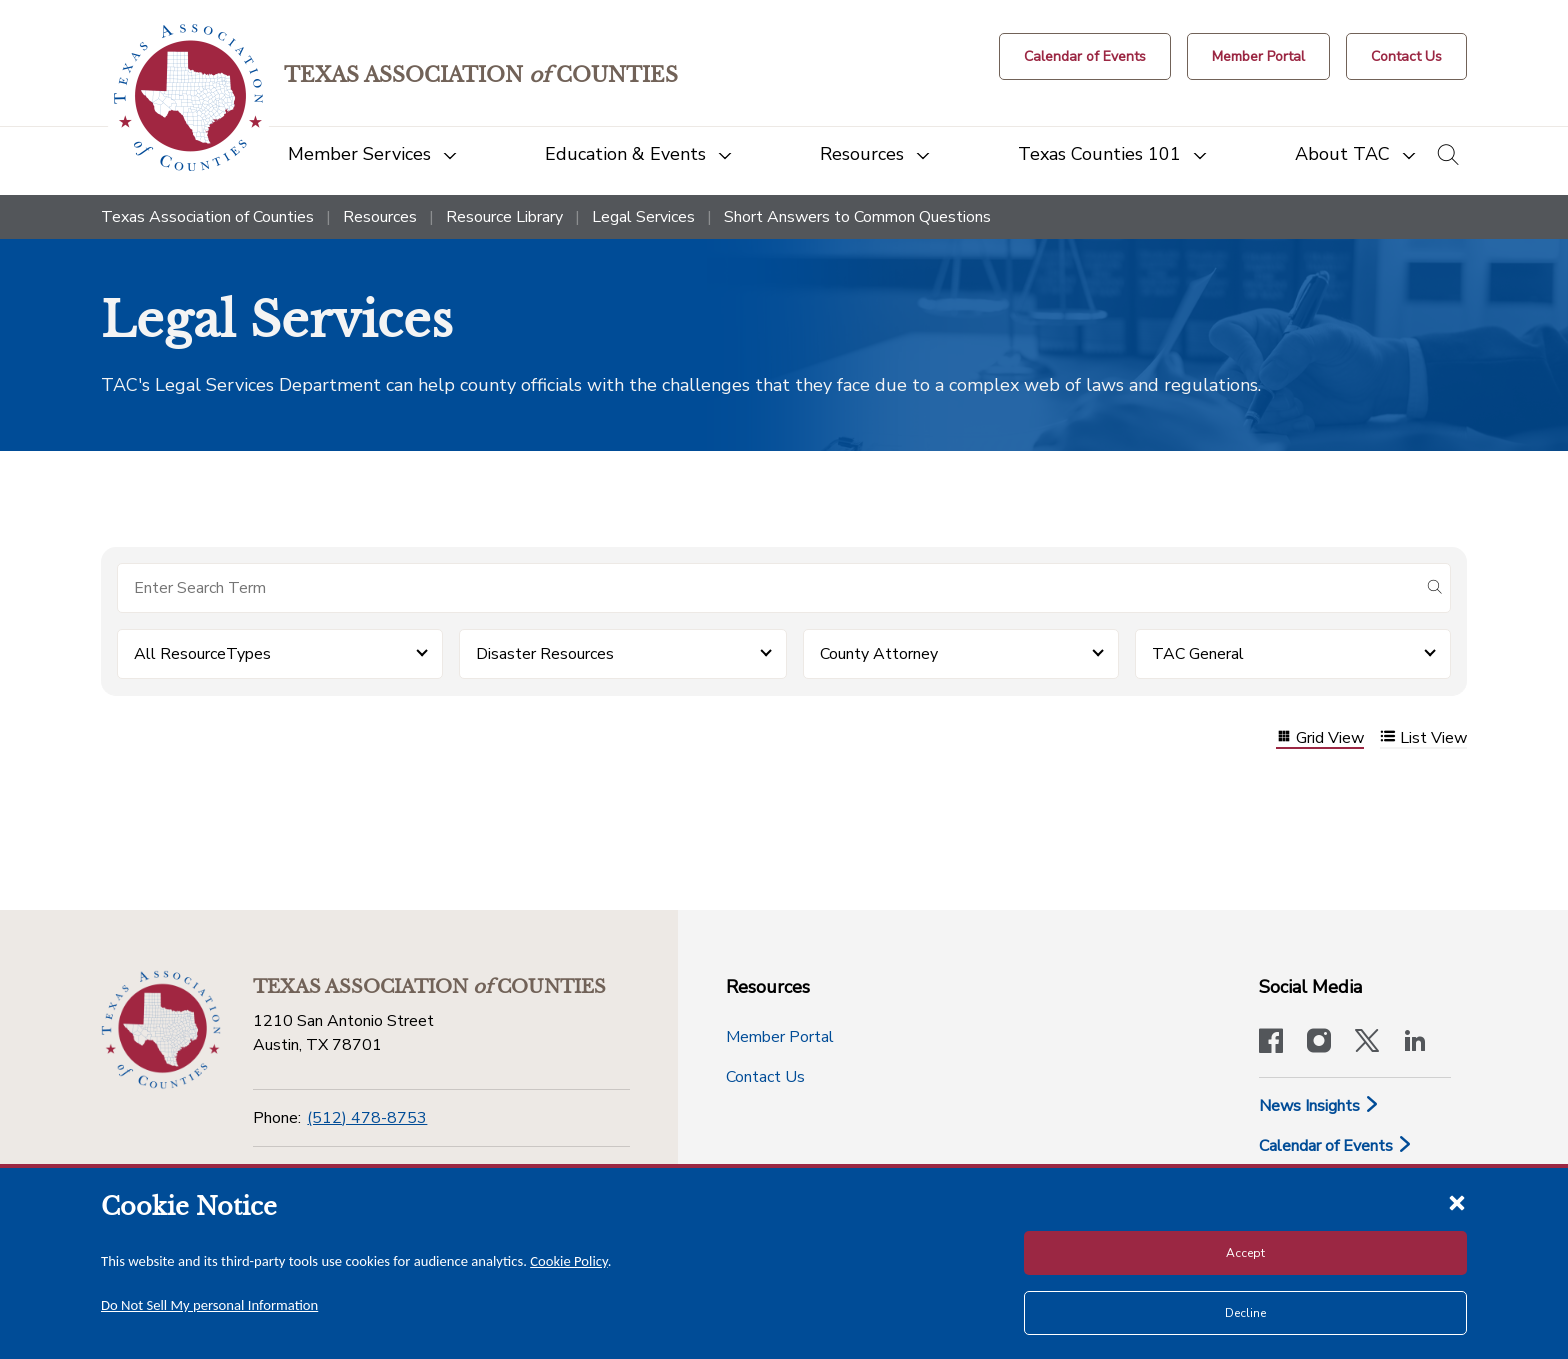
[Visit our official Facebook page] (1271, 1043)
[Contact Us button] (1406, 56)
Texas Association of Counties (207, 217)
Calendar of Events (1336, 1146)
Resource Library (504, 217)
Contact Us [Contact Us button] (765, 1077)
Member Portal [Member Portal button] (780, 1037)
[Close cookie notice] (1457, 1202)
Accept (1245, 1253)
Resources (380, 217)
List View (1423, 738)
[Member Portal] (1258, 56)
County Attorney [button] (879, 654)
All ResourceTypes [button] (202, 654)
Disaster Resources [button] (545, 654)
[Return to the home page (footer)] (161, 1030)
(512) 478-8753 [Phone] (367, 1118)
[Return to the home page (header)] (188, 97)
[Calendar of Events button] (1085, 56)
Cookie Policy (569, 1261)
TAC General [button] (1198, 654)
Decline (1245, 1313)
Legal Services (643, 217)
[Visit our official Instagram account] (1319, 1043)
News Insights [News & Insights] (1319, 1106)
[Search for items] (768, 588)
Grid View (1320, 738)
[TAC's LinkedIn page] (1415, 1043)
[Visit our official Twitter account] (1367, 1043)
